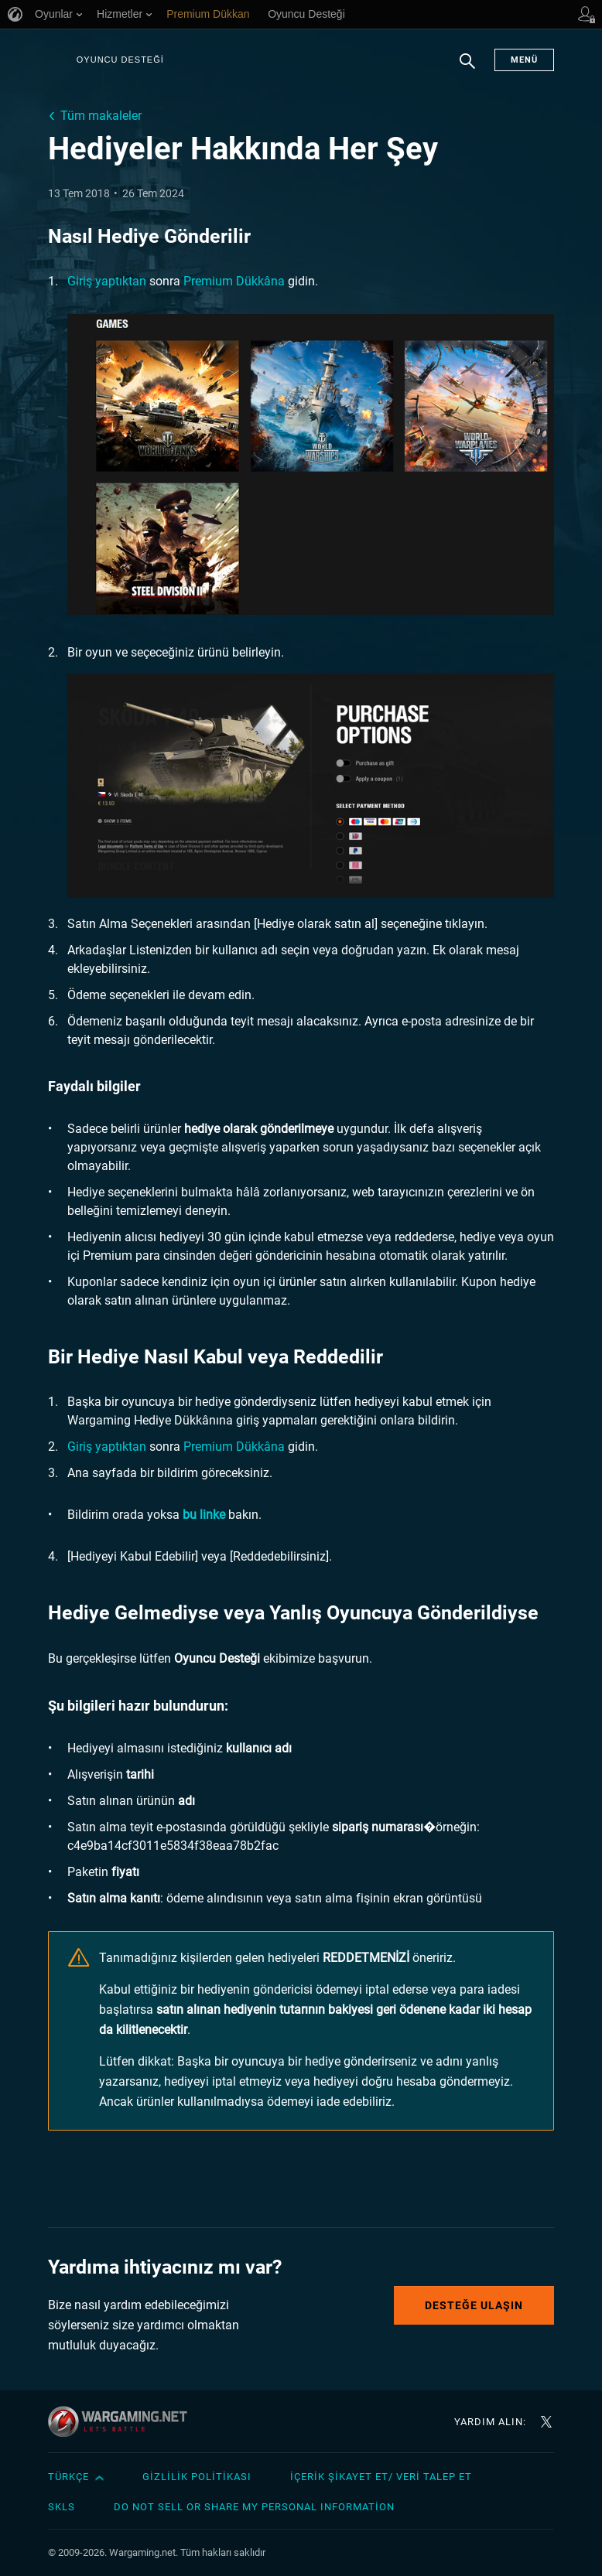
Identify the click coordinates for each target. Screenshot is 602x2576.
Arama (467, 68)
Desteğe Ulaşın (474, 2305)
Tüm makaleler (101, 115)
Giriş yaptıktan (106, 281)
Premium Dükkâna (234, 281)
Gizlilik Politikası (196, 2476)
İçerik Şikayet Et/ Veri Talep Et (381, 2476)
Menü (524, 60)
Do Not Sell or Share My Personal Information (254, 2507)
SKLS (61, 2507)
